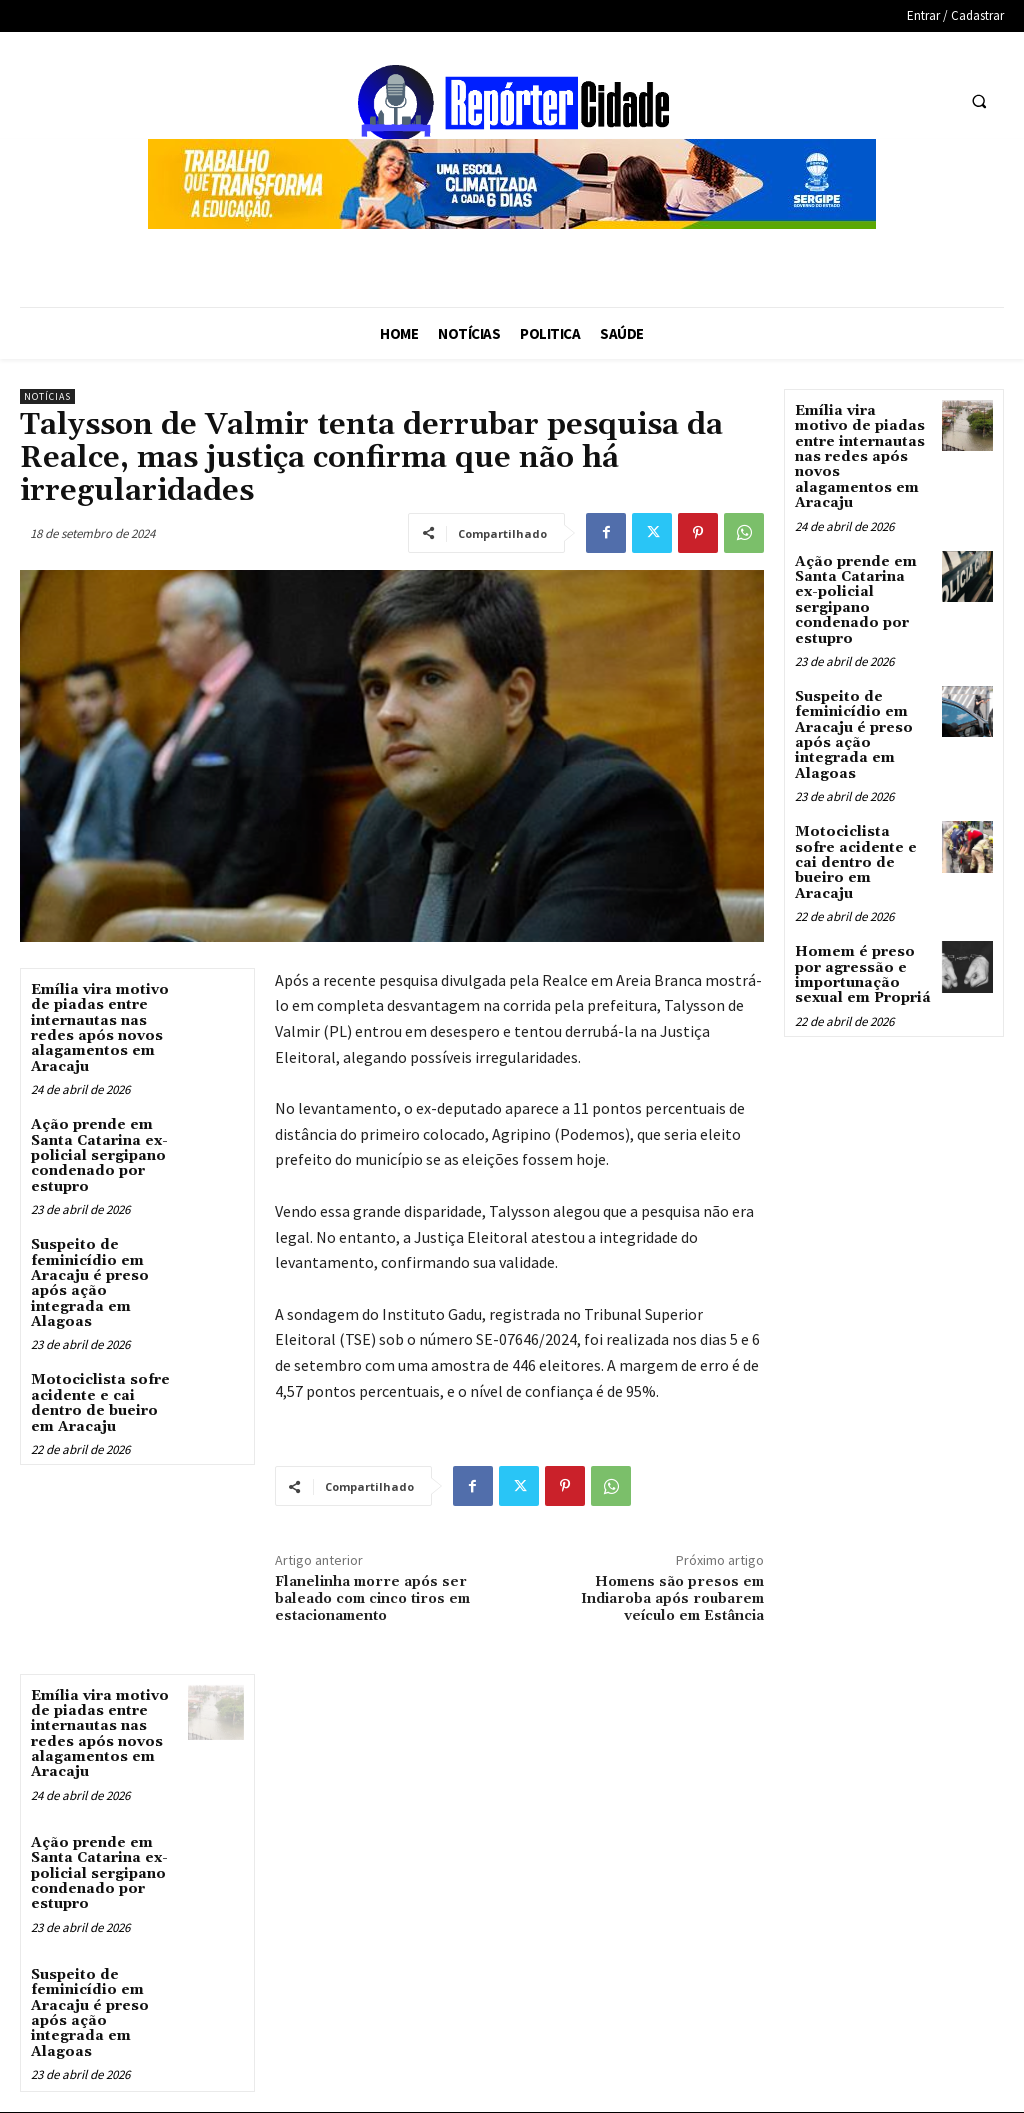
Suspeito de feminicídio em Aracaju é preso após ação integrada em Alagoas (90, 1283)
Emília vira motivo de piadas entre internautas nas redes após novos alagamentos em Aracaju (100, 1028)
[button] (979, 101)
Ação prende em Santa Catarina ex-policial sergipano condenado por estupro (99, 1156)
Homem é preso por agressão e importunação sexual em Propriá (863, 975)
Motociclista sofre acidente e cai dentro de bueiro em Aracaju (100, 1403)
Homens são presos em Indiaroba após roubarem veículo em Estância (672, 1599)
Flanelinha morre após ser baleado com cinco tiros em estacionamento (372, 1599)
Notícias (47, 396)
